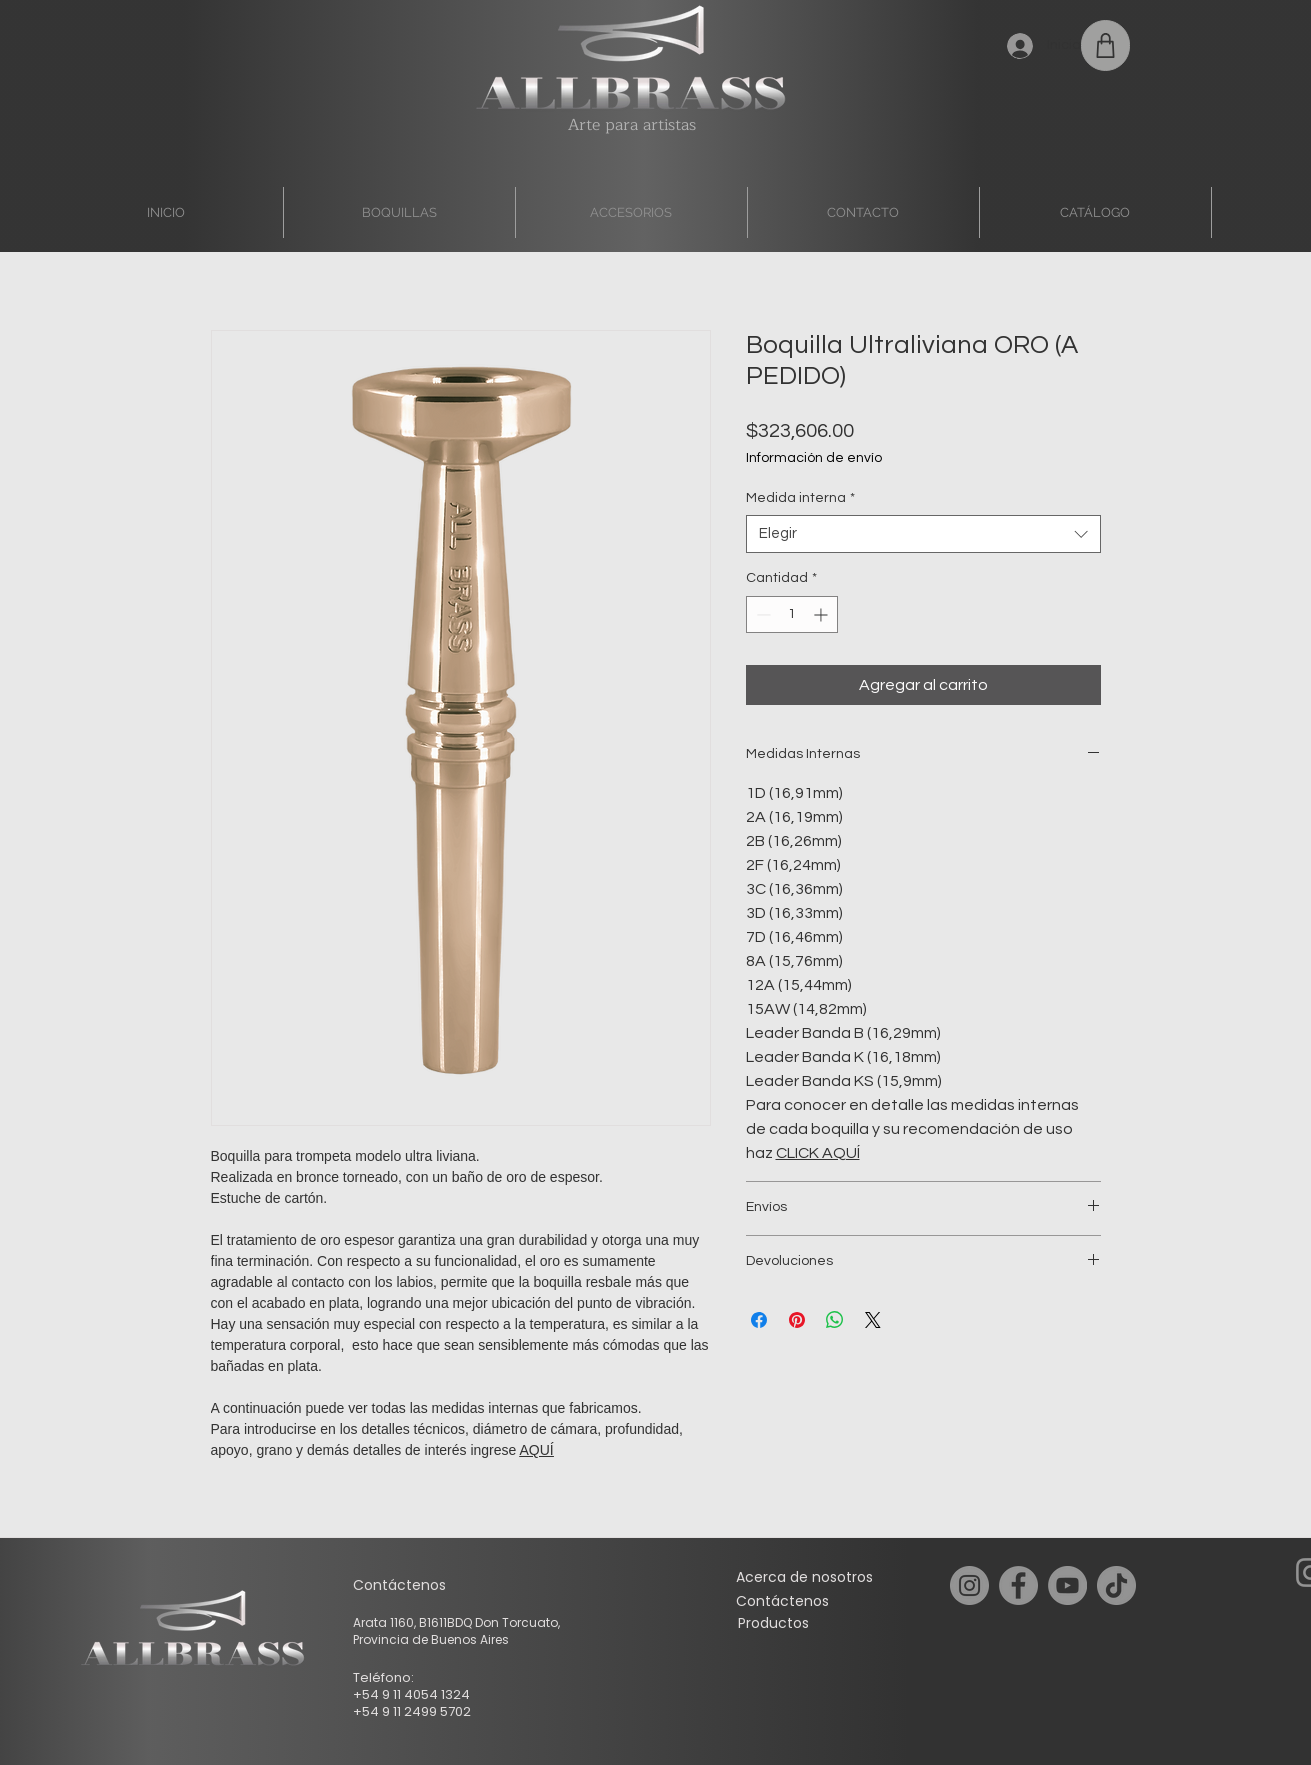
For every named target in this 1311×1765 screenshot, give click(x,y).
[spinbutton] (792, 614)
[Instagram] (969, 1585)
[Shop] (1105, 45)
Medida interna (800, 498)
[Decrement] (761, 614)
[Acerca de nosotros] (805, 1577)
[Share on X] (873, 1320)
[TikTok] (1116, 1585)
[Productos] (774, 1623)
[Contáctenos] (783, 1601)
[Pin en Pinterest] (797, 1320)
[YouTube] (1067, 1585)
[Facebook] (1018, 1585)
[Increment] (822, 614)
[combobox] (923, 534)
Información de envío (814, 458)
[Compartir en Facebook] (759, 1320)
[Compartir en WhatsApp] (835, 1320)
